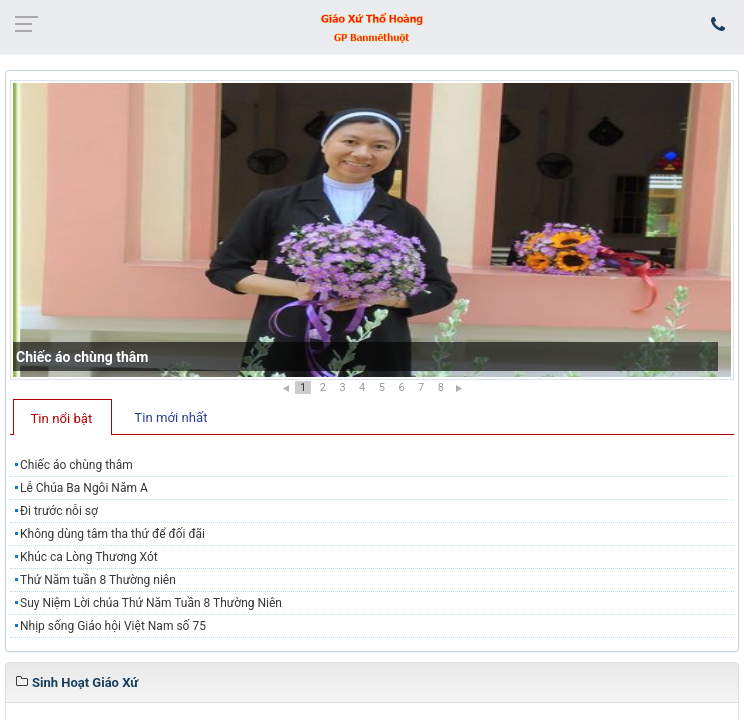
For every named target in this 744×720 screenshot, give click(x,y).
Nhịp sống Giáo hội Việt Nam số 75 (113, 626)
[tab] (62, 417)
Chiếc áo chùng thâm (82, 357)
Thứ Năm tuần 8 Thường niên (98, 580)
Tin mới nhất (170, 417)
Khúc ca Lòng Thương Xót (89, 557)
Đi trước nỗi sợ (59, 511)
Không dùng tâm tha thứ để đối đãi (112, 534)
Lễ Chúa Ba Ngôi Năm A (84, 488)
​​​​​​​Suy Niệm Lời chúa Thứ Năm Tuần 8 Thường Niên (151, 603)
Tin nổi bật (62, 418)
